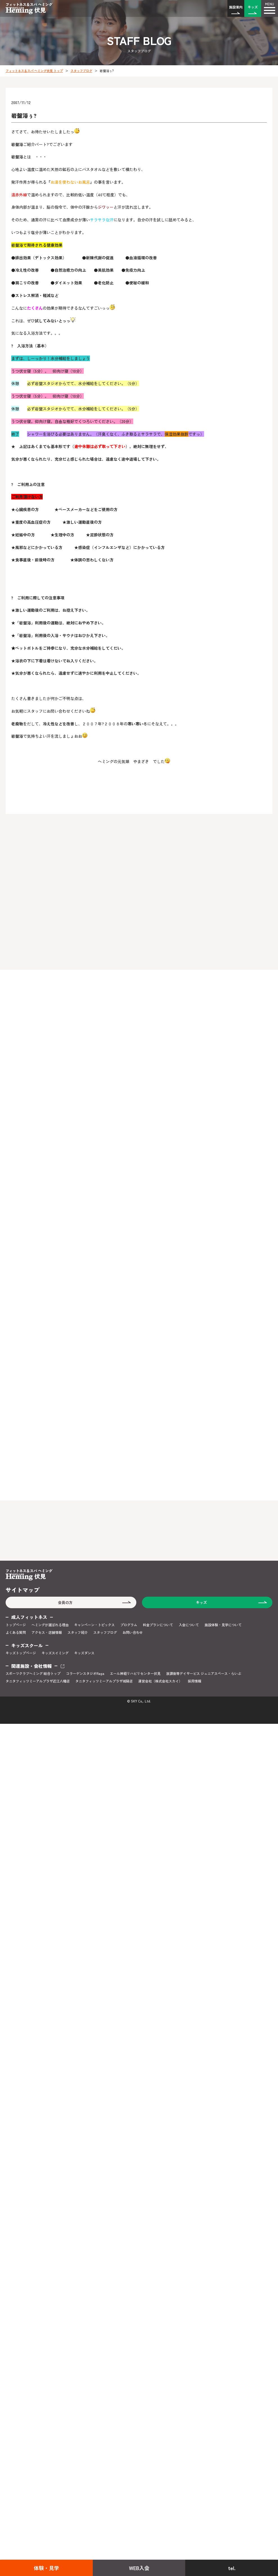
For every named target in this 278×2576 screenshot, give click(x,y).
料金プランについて (158, 1625)
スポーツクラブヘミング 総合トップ (33, 1673)
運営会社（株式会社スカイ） (160, 1681)
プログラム (128, 1625)
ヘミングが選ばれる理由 (50, 1625)
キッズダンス (84, 1653)
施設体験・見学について (223, 1625)
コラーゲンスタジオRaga (85, 1673)
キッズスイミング (55, 1653)
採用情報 (194, 1681)
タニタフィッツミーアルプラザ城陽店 (104, 1681)
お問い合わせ (133, 1632)
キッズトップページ (21, 1653)
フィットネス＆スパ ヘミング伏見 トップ (34, 70)
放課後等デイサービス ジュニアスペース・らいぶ (203, 1673)
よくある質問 (16, 1632)
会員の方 (65, 1602)
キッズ (253, 7)
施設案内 (236, 7)
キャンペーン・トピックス (94, 1625)
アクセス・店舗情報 (46, 1632)
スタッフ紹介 (77, 1632)
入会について (189, 1625)
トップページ (16, 1625)
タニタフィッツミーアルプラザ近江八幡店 (38, 1681)
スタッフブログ (81, 70)
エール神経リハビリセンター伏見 (135, 1673)
